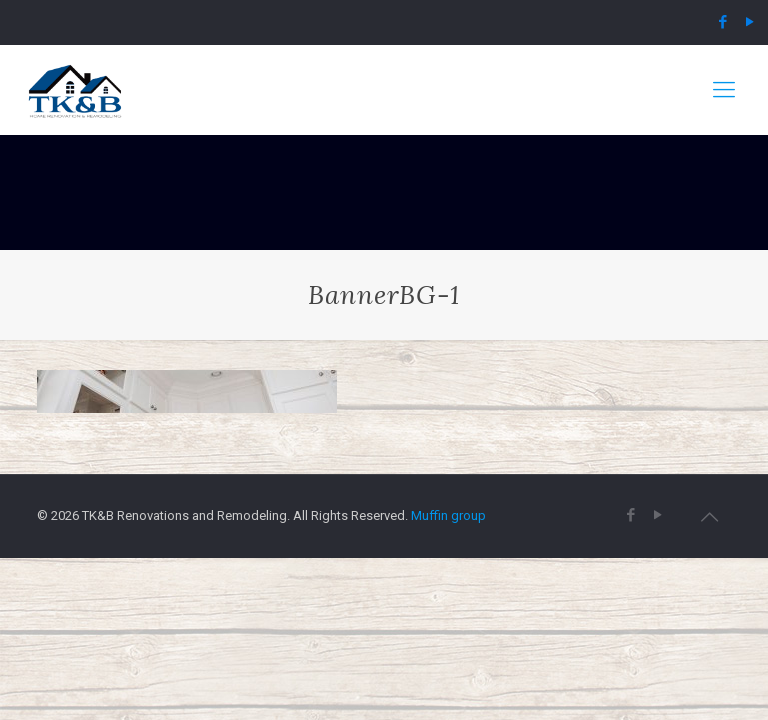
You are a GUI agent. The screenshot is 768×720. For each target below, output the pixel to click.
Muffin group (448, 515)
